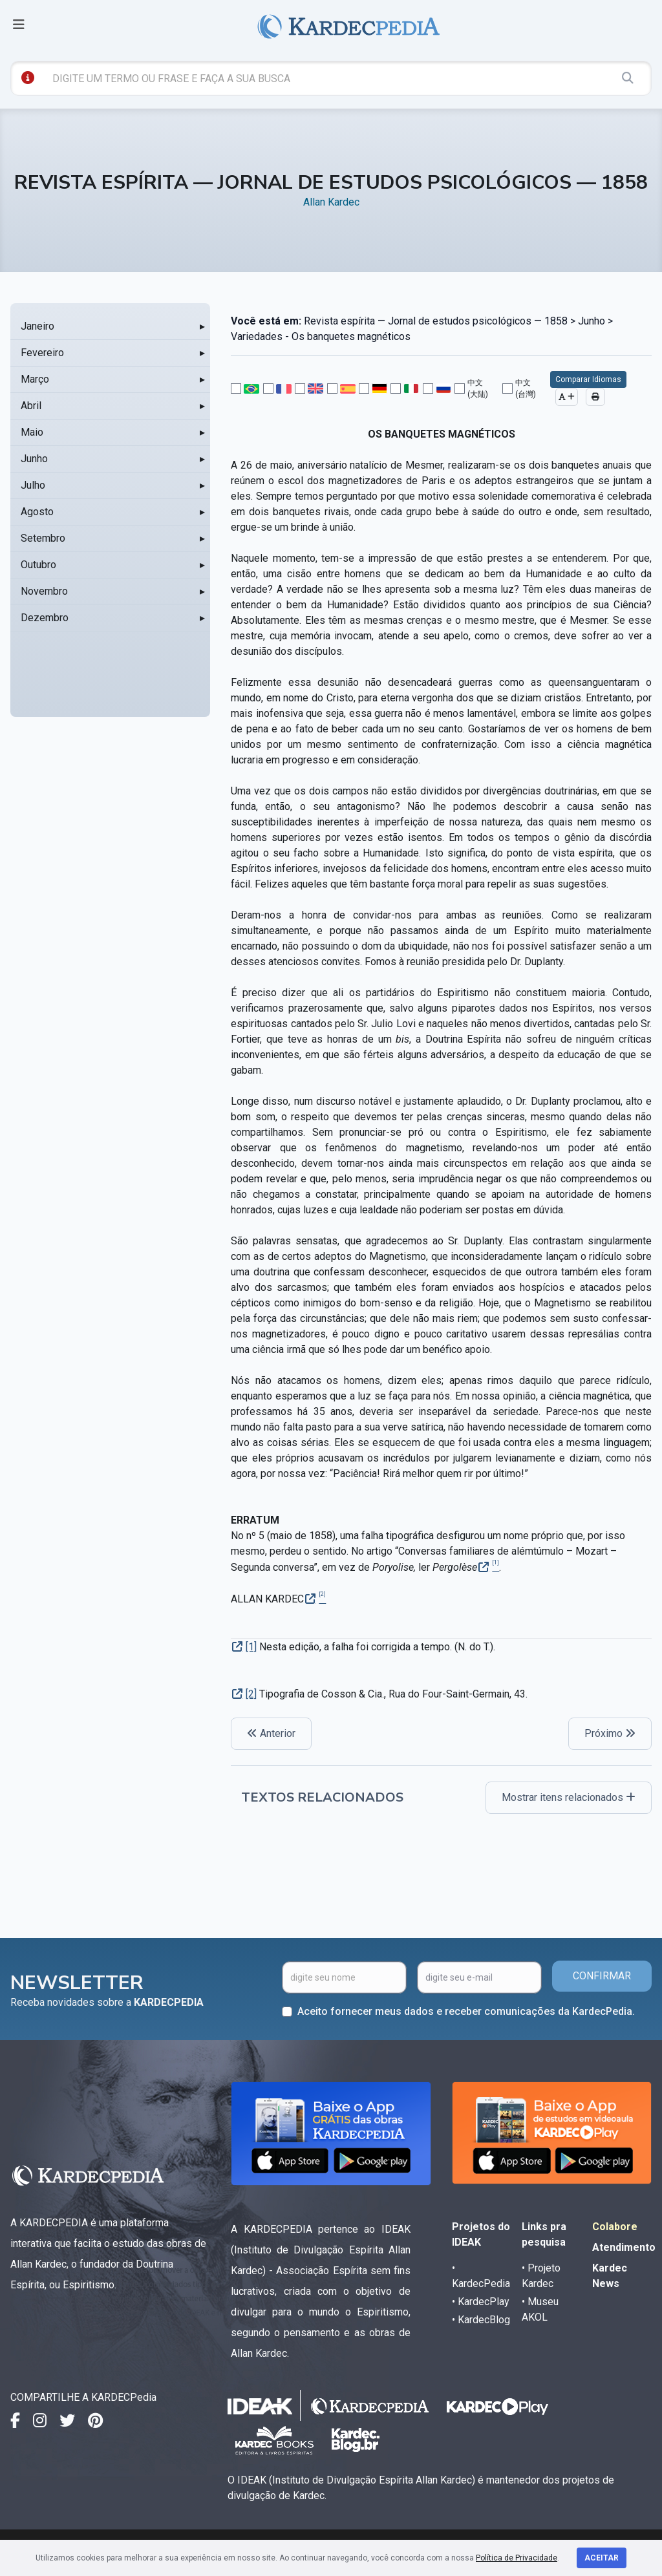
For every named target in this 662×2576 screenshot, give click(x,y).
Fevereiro (42, 352)
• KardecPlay (480, 2301)
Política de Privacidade (516, 2557)
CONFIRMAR (602, 1976)
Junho (34, 458)
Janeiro (37, 326)
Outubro (38, 565)
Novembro (44, 591)
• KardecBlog (481, 2320)
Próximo (609, 1733)
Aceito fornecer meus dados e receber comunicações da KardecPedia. (466, 2011)
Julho (33, 485)
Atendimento (624, 2247)
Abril (31, 405)
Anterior (271, 1733)
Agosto (37, 512)
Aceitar (601, 2557)
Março (35, 379)
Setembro (43, 538)
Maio (32, 432)
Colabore (614, 2226)
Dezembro (45, 618)
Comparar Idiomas (588, 379)
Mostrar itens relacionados (568, 1797)
